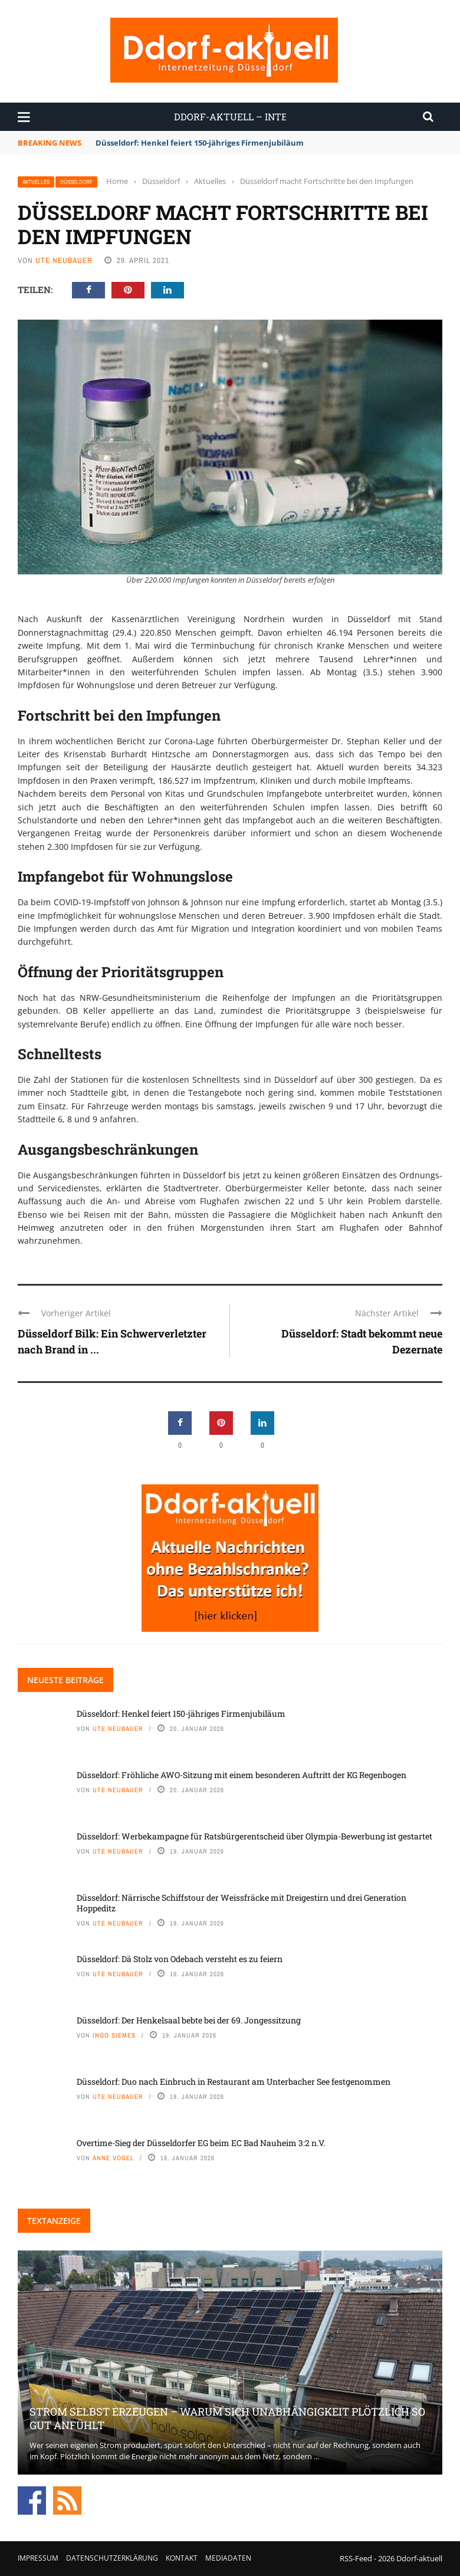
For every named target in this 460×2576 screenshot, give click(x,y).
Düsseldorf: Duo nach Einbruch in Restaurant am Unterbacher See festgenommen (233, 2081)
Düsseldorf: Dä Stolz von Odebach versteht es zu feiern (179, 1958)
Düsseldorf (76, 182)
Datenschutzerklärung (112, 2558)
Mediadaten (228, 2558)
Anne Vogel (113, 2158)
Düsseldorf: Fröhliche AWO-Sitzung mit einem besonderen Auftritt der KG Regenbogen (241, 1774)
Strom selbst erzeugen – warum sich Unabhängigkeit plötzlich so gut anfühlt (227, 2418)
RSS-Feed (356, 2558)
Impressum (38, 2558)
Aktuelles (36, 182)
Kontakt (182, 2558)
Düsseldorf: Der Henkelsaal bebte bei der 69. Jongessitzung (189, 2020)
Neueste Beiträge (65, 1679)
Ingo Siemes (114, 2035)
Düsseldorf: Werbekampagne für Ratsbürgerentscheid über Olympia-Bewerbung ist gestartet (254, 1836)
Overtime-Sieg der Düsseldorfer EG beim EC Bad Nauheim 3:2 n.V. (201, 2142)
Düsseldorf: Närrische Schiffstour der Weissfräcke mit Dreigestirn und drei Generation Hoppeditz (241, 1903)
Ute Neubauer (64, 260)
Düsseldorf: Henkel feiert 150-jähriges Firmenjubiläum (200, 142)
